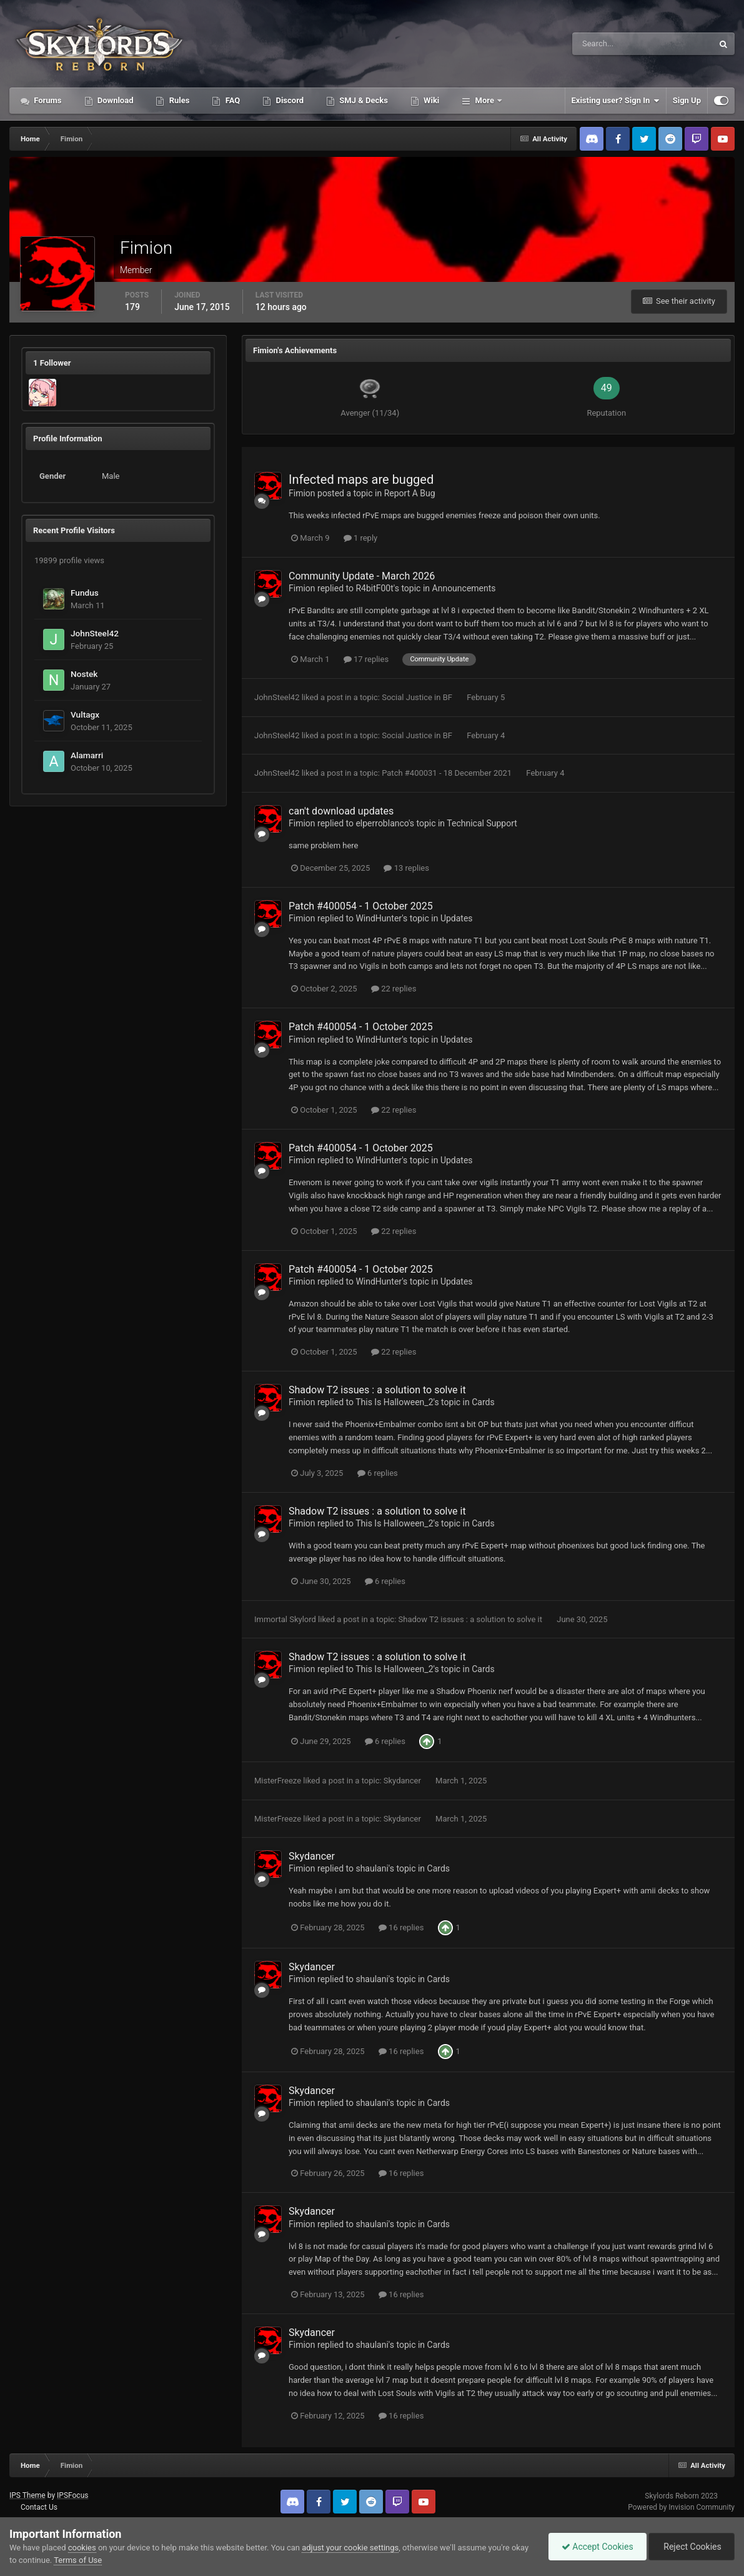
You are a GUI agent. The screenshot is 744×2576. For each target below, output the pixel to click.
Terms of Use (78, 2560)
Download (115, 100)
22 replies (393, 988)
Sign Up (687, 100)
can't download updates (341, 811)
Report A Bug (409, 493)
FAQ (231, 100)
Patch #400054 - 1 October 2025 (361, 906)
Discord (289, 100)
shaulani (371, 1868)
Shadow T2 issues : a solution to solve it (377, 1390)
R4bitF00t (374, 588)
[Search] (604, 44)
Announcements (464, 588)
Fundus (85, 593)
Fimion (302, 493)
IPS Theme (27, 2495)
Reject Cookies (692, 2547)
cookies (82, 2547)
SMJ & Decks (362, 100)
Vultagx (85, 714)
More (484, 100)
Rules (178, 100)
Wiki (430, 100)
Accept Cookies (597, 2547)
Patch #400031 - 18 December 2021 (447, 773)
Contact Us (39, 2507)
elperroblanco (381, 823)
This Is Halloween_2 (394, 1402)
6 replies (377, 1473)
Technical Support (482, 823)
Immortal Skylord (285, 1619)
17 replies (366, 659)
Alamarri (87, 755)
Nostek (84, 674)
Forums (47, 100)
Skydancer (403, 1780)
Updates (456, 918)
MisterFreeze (277, 1780)
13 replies (406, 868)
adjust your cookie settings (350, 2547)
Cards (483, 1402)
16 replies (401, 1927)
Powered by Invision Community (681, 2507)
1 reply (361, 538)
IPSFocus (72, 2495)
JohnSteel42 (95, 633)
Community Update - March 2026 (362, 576)
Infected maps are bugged (361, 479)
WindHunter (378, 918)
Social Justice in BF (418, 697)
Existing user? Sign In (616, 101)
